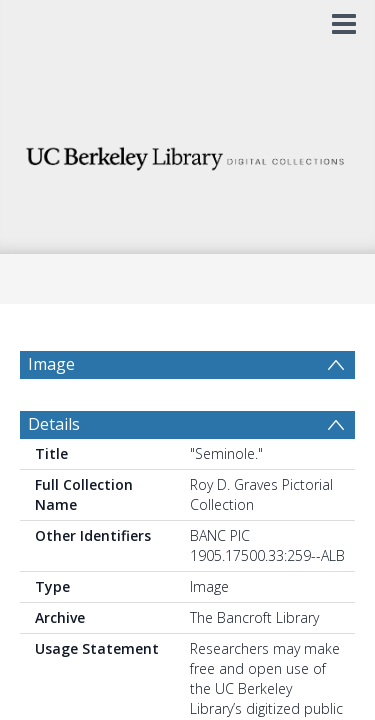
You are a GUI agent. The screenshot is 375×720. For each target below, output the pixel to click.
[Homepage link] (188, 153)
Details (54, 472)
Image (51, 364)
